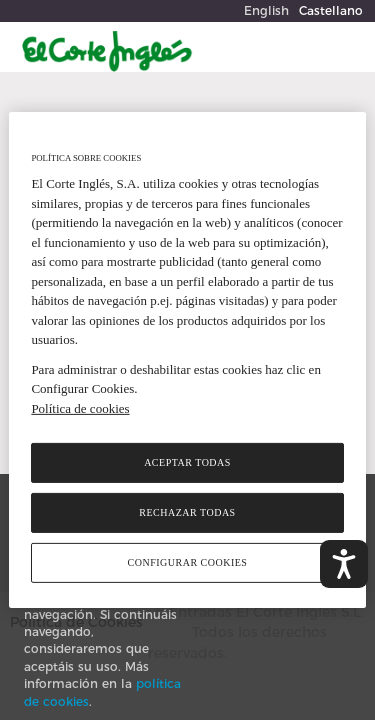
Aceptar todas (187, 462)
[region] (187, 360)
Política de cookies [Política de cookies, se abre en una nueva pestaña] (80, 408)
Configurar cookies (188, 562)
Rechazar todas (187, 512)
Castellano (331, 10)
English (266, 10)
